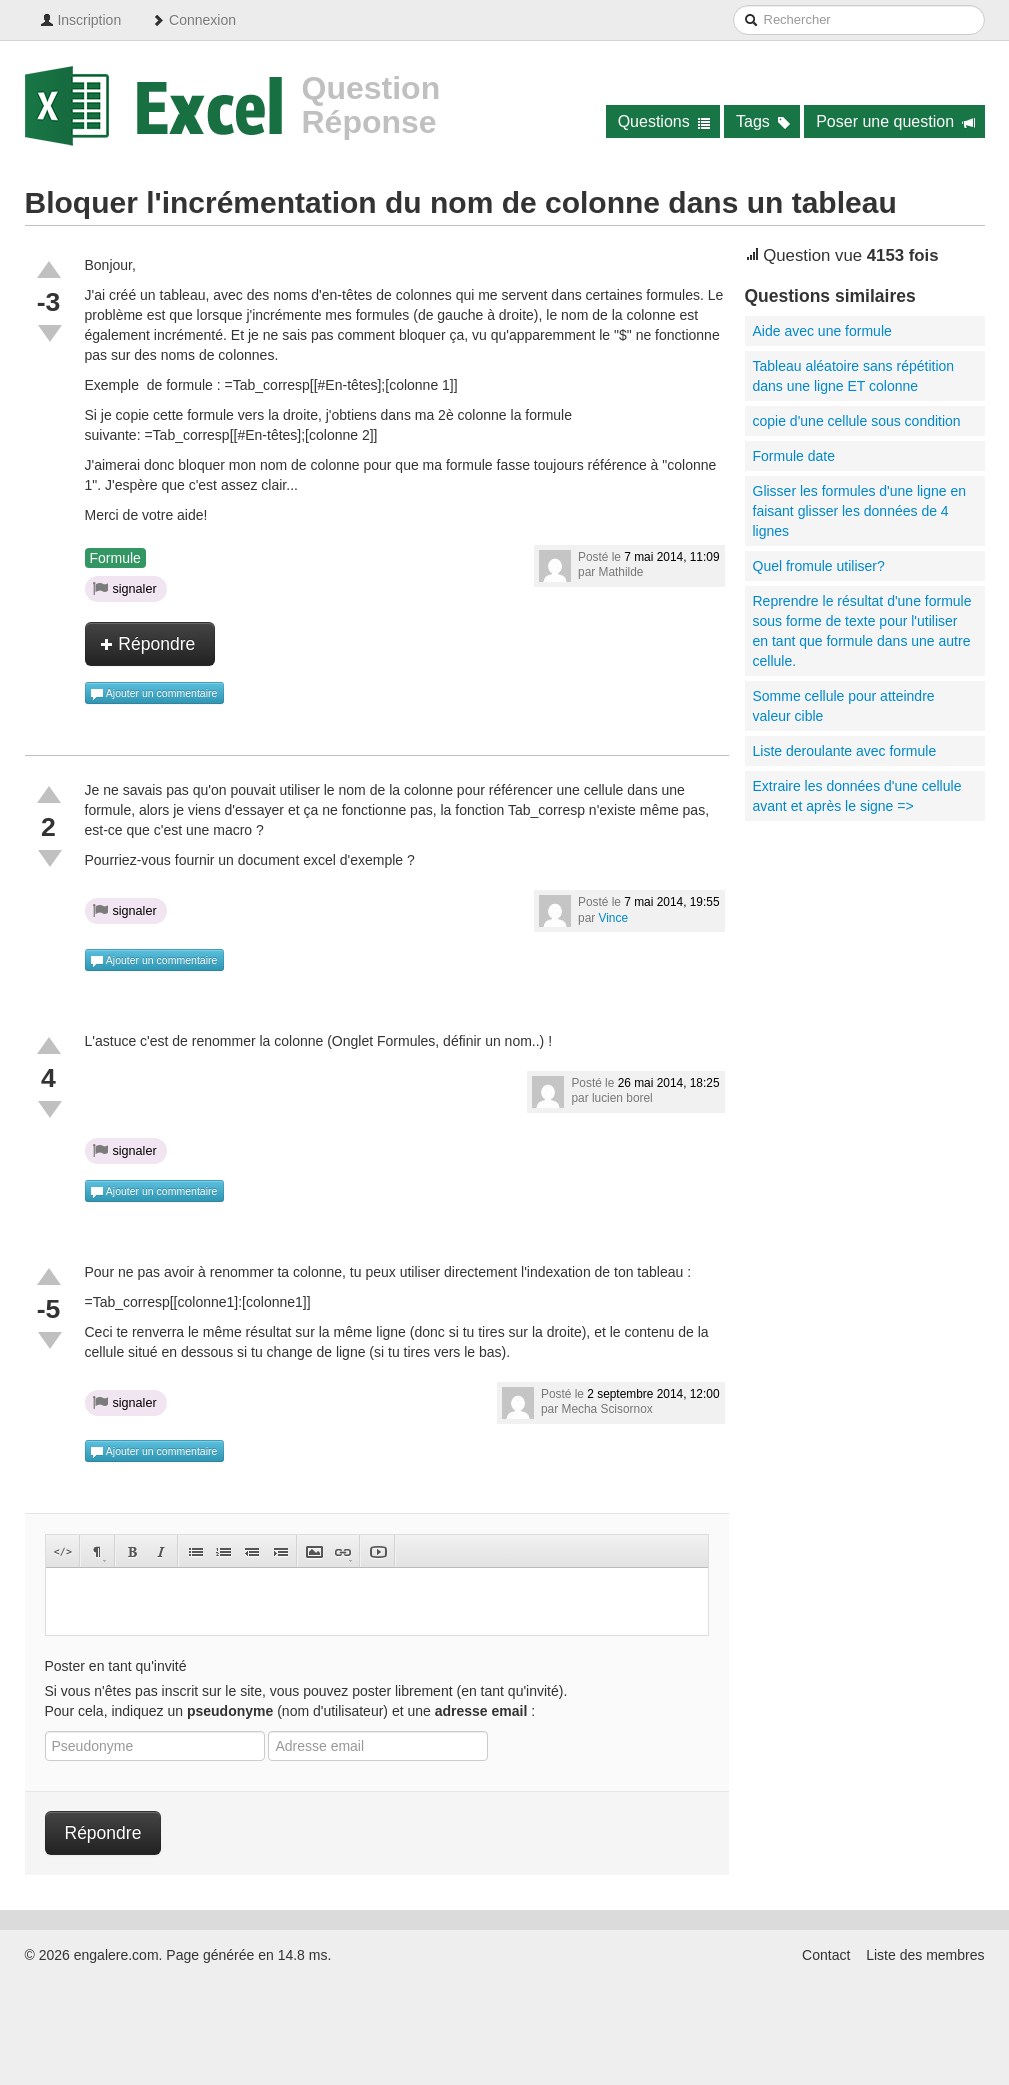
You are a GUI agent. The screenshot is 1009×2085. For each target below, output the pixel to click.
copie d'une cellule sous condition (857, 421)
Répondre (148, 644)
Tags (763, 121)
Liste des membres (925, 1955)
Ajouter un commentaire (154, 694)
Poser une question (895, 121)
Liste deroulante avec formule (845, 751)
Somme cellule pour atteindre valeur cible (844, 706)
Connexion (193, 20)
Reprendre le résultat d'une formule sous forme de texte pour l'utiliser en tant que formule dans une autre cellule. (862, 631)
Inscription (81, 20)
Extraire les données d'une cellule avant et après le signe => (857, 796)
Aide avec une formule (822, 331)
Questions (664, 121)
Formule (115, 558)
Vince (614, 918)
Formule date (794, 456)
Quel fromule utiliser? (819, 566)
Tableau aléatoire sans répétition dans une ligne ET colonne (854, 376)
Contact (826, 1955)
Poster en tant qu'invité (116, 1666)
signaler (125, 588)
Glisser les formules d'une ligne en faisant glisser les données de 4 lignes (860, 511)
